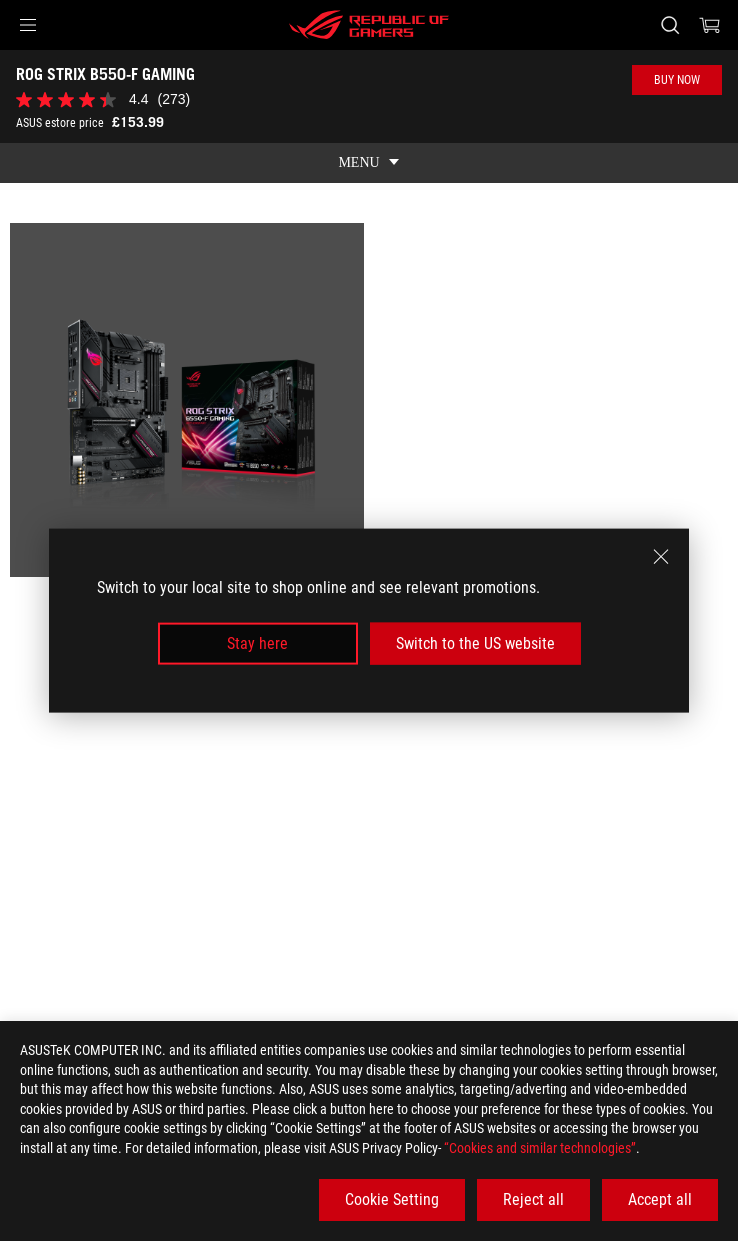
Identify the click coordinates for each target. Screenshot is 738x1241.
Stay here (257, 643)
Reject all (533, 1199)
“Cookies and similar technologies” (540, 1148)
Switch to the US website (475, 643)
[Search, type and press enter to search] (669, 25)
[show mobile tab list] (369, 163)
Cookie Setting (392, 1199)
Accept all (660, 1199)
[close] (661, 556)
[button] (28, 25)
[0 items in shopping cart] (710, 25)
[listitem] (187, 400)
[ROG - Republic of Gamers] (369, 25)
